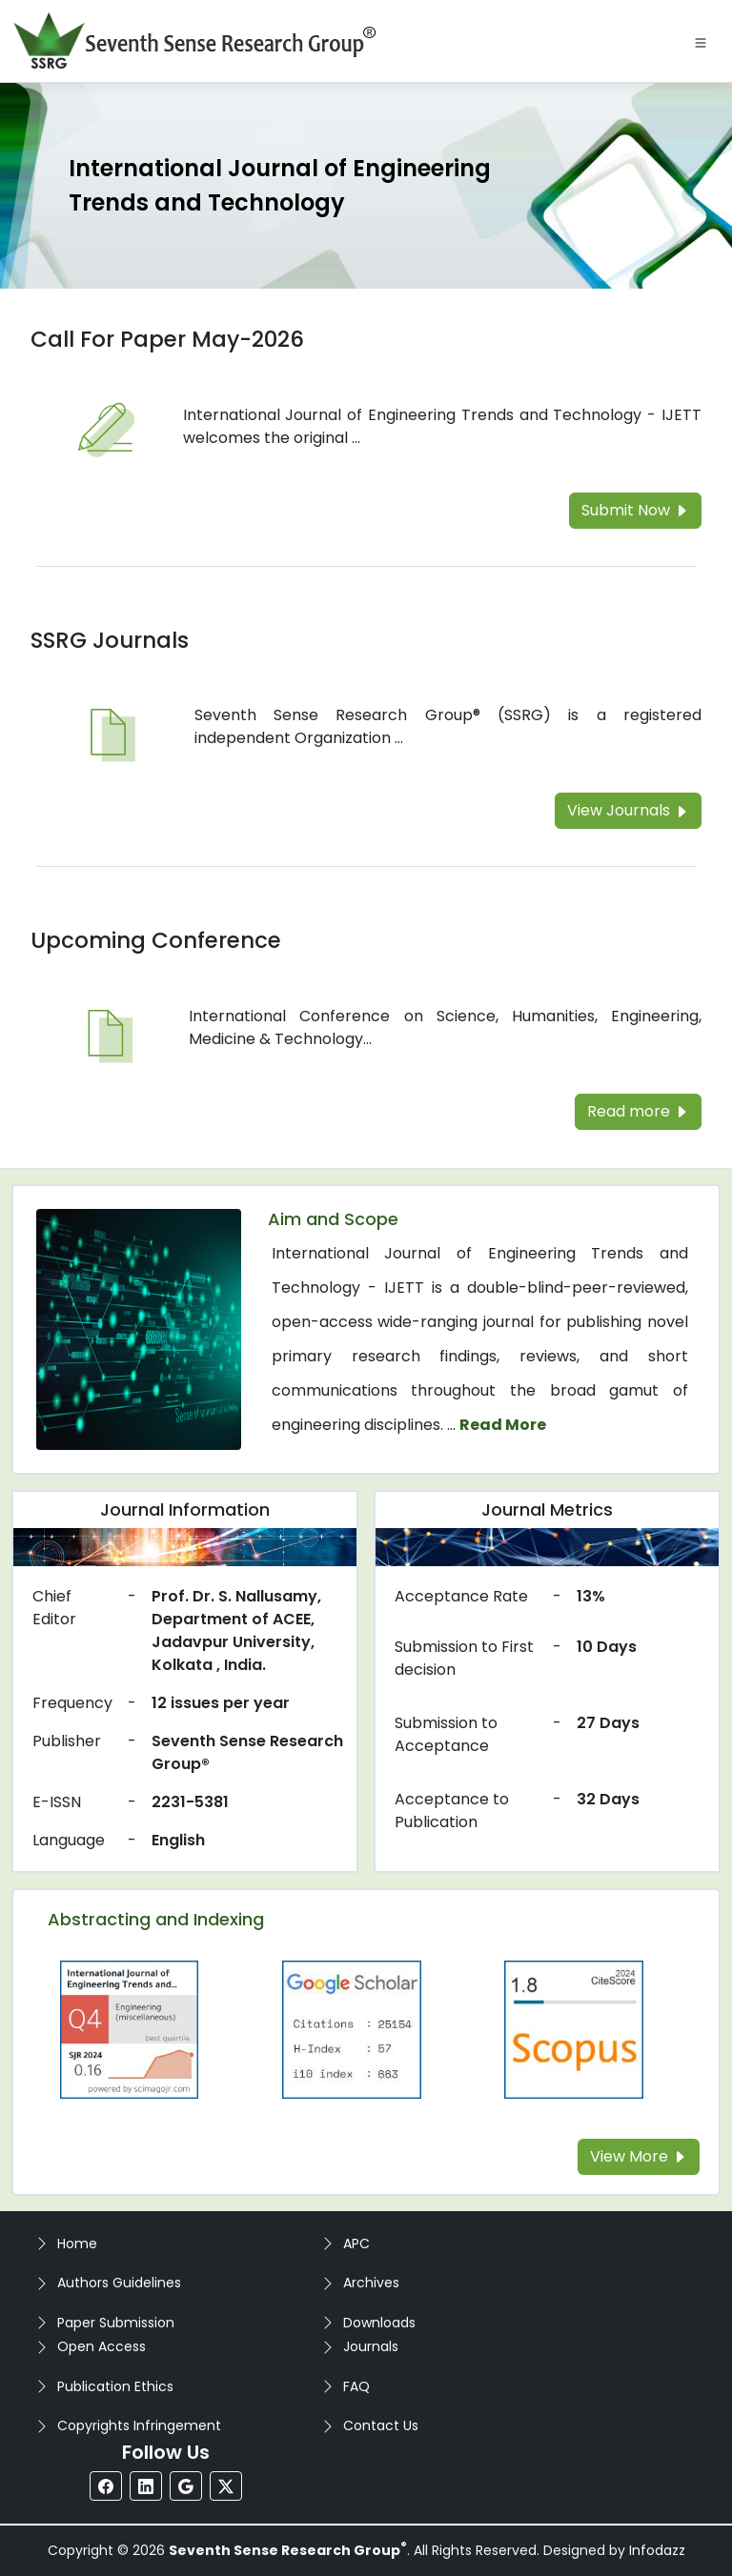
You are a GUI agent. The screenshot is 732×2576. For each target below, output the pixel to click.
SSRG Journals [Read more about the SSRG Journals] (109, 640)
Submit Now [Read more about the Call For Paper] (635, 510)
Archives (371, 2282)
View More (638, 2156)
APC (356, 2243)
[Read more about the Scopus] (574, 2029)
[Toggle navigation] (701, 41)
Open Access (101, 2346)
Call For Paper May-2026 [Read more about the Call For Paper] (167, 339)
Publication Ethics (115, 2386)
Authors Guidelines (119, 2282)
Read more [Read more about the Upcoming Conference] (638, 1111)
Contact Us (380, 2425)
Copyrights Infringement (139, 2425)
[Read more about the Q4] (129, 2029)
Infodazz (657, 2550)
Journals (370, 2346)
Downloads (379, 2322)
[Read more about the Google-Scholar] (351, 2029)
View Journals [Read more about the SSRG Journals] (628, 810)
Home (77, 2243)
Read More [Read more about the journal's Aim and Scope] (502, 1425)
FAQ (356, 2386)
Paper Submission (115, 2322)
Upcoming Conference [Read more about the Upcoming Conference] (155, 940)
